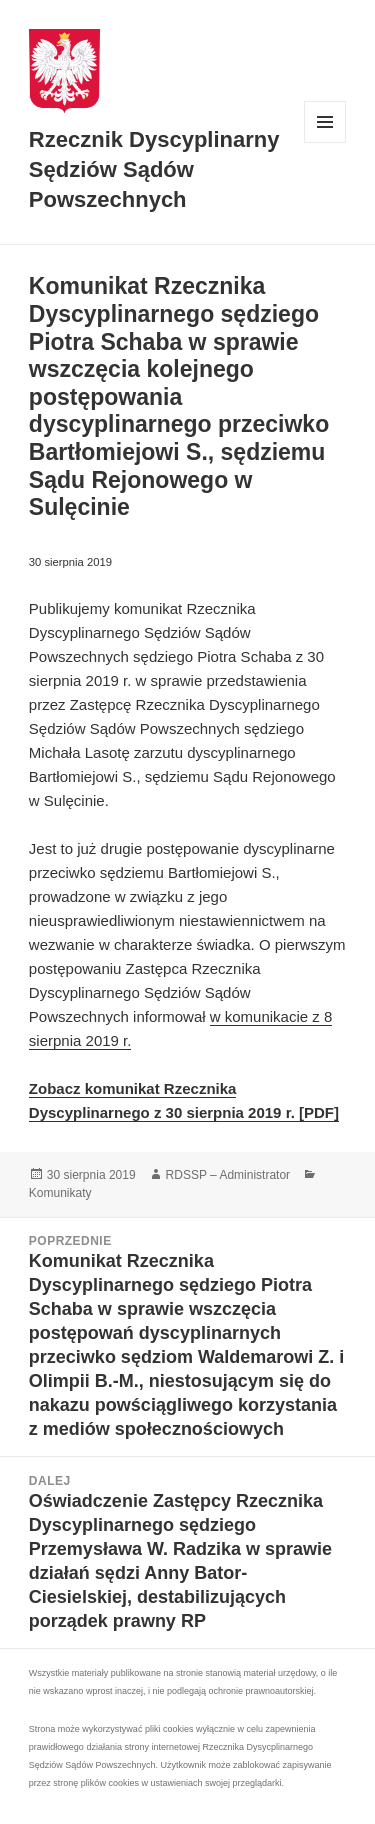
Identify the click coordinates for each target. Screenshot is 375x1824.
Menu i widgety (325, 142)
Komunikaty (60, 1193)
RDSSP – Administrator (228, 1175)
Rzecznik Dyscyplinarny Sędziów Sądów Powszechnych (154, 169)
